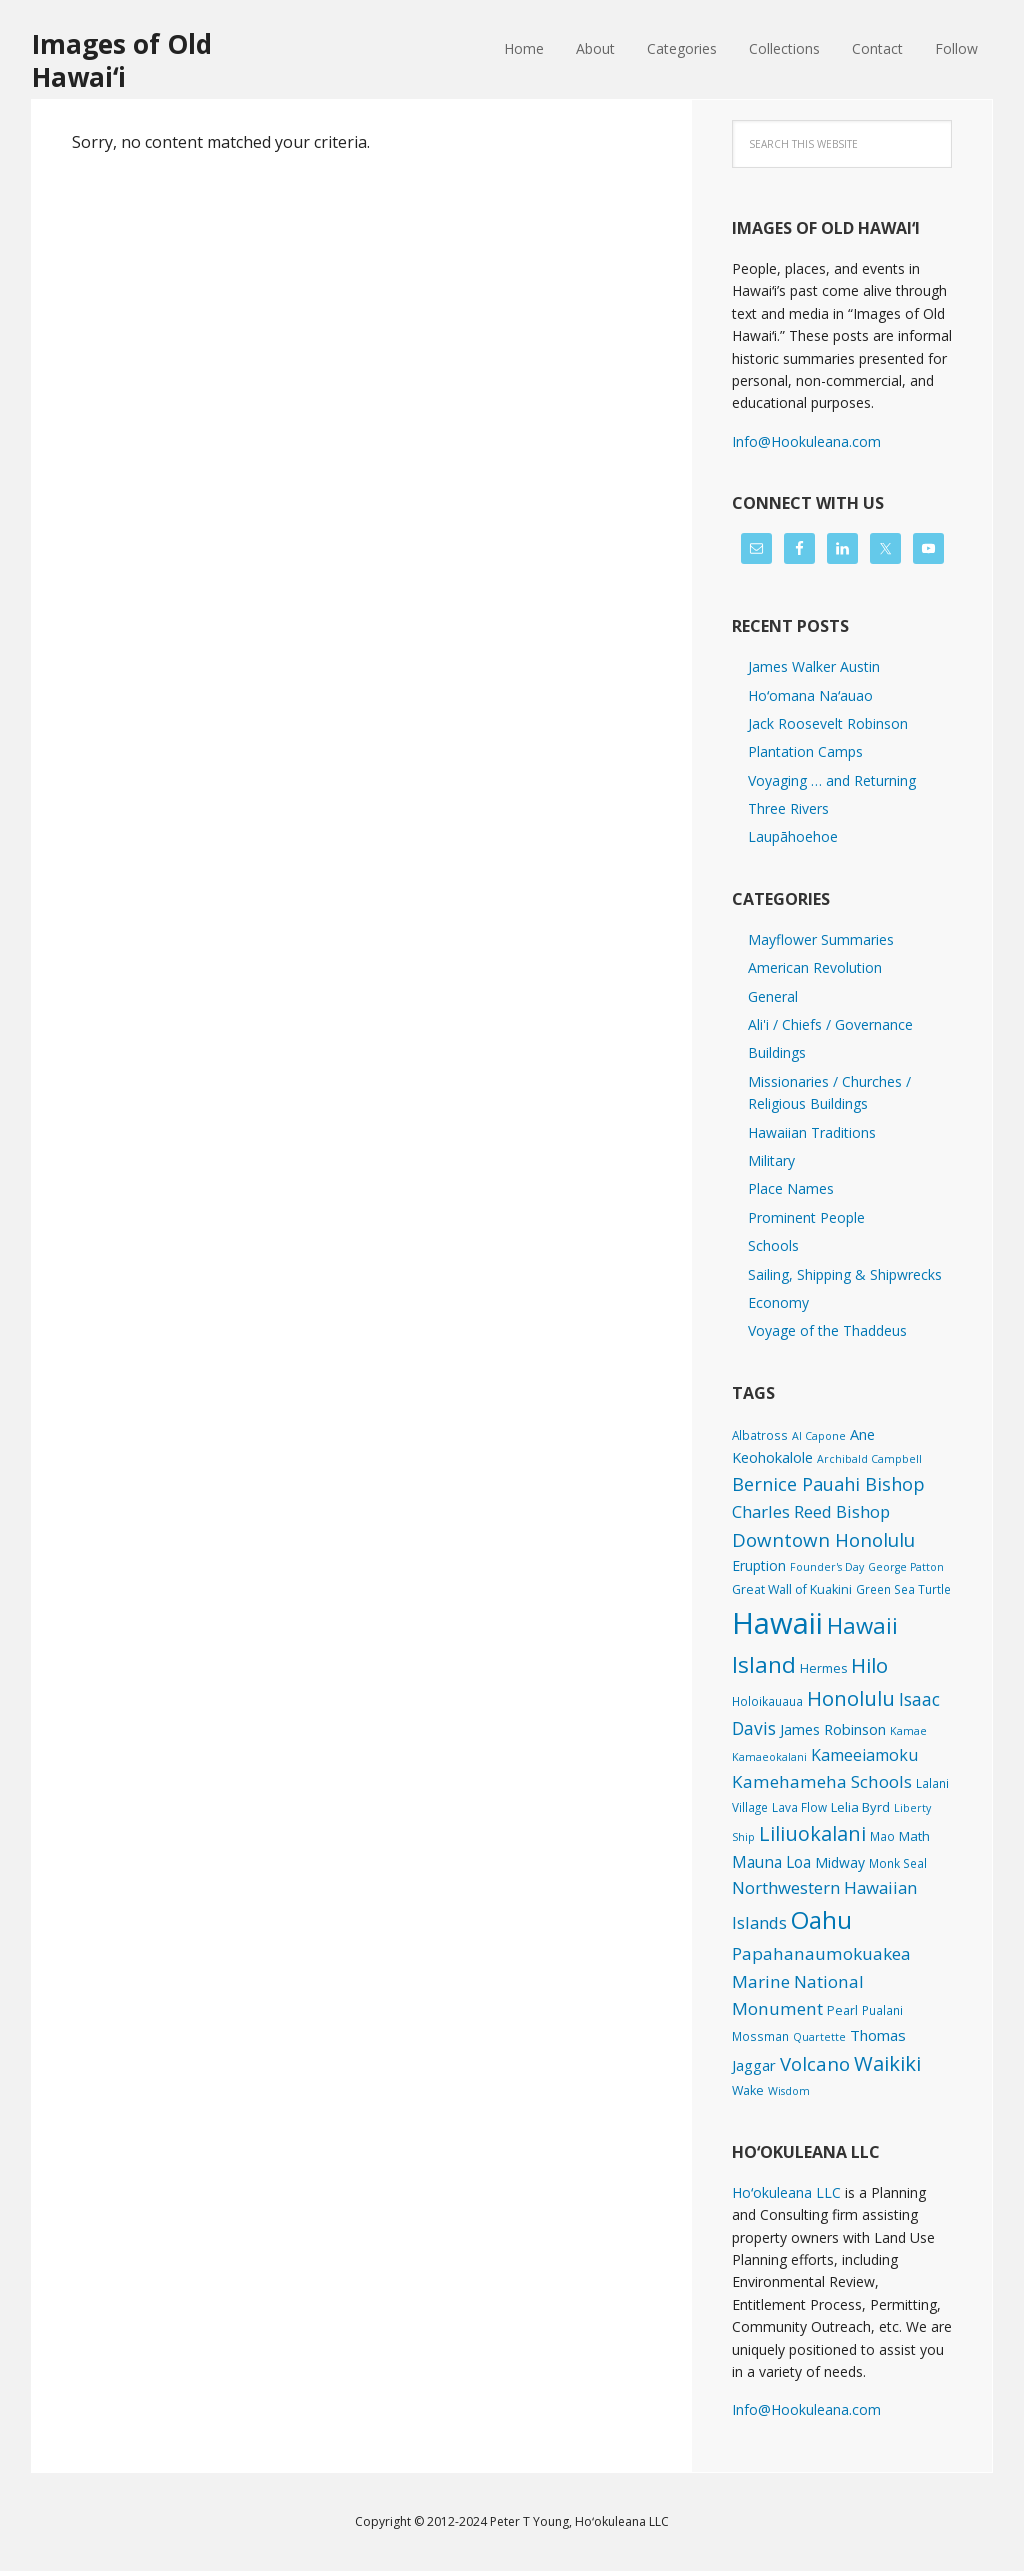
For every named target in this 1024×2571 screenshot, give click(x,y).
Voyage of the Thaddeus (827, 1330)
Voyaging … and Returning (832, 780)
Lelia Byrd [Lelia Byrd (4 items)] (860, 1807)
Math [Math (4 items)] (914, 1836)
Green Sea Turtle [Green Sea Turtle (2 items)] (903, 1589)
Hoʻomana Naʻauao (810, 695)
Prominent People (806, 1217)
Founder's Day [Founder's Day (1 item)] (827, 1567)
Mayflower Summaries (821, 939)
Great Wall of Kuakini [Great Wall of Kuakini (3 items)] (792, 1589)
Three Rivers (788, 808)
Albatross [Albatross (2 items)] (760, 1435)
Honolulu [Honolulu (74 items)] (851, 1698)
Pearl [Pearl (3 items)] (842, 2010)
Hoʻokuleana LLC (786, 2192)
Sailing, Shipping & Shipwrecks (845, 1274)
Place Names (791, 1188)
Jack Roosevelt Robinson (828, 723)
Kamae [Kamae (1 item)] (908, 1731)
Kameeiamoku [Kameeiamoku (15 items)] (864, 1755)
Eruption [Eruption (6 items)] (759, 1565)
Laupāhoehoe (793, 836)
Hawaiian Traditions (812, 1132)
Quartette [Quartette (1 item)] (819, 2037)
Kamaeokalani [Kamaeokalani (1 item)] (769, 1757)
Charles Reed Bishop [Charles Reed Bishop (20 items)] (811, 1511)
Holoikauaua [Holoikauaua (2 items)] (767, 1701)
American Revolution (815, 967)
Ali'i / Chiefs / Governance (830, 1024)
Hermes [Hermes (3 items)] (823, 1668)
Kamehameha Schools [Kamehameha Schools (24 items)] (822, 1781)
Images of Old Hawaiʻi (122, 59)
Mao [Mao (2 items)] (882, 1836)
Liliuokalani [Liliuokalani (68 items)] (812, 1833)
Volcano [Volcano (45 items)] (815, 2063)
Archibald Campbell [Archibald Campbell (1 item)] (869, 1459)
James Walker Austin (814, 666)
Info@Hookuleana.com (806, 441)
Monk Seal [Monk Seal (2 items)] (898, 1863)
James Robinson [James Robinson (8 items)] (833, 1729)
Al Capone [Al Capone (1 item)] (819, 1436)
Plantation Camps (805, 751)
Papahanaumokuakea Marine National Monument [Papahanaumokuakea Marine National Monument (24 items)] (821, 1981)
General (773, 996)
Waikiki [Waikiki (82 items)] (887, 2063)
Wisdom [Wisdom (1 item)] (789, 2091)
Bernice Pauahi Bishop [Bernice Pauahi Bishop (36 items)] (828, 1484)
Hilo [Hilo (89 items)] (869, 1665)
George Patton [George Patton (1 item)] (906, 1567)
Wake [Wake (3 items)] (748, 2090)
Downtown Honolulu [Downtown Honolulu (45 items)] (823, 1539)
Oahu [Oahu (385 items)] (821, 1919)
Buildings (777, 1052)
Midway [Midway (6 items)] (840, 1862)
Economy (778, 1302)
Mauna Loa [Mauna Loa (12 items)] (771, 1862)
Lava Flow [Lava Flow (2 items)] (799, 1807)
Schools (773, 1245)
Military (771, 1160)
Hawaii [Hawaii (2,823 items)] (777, 1623)
